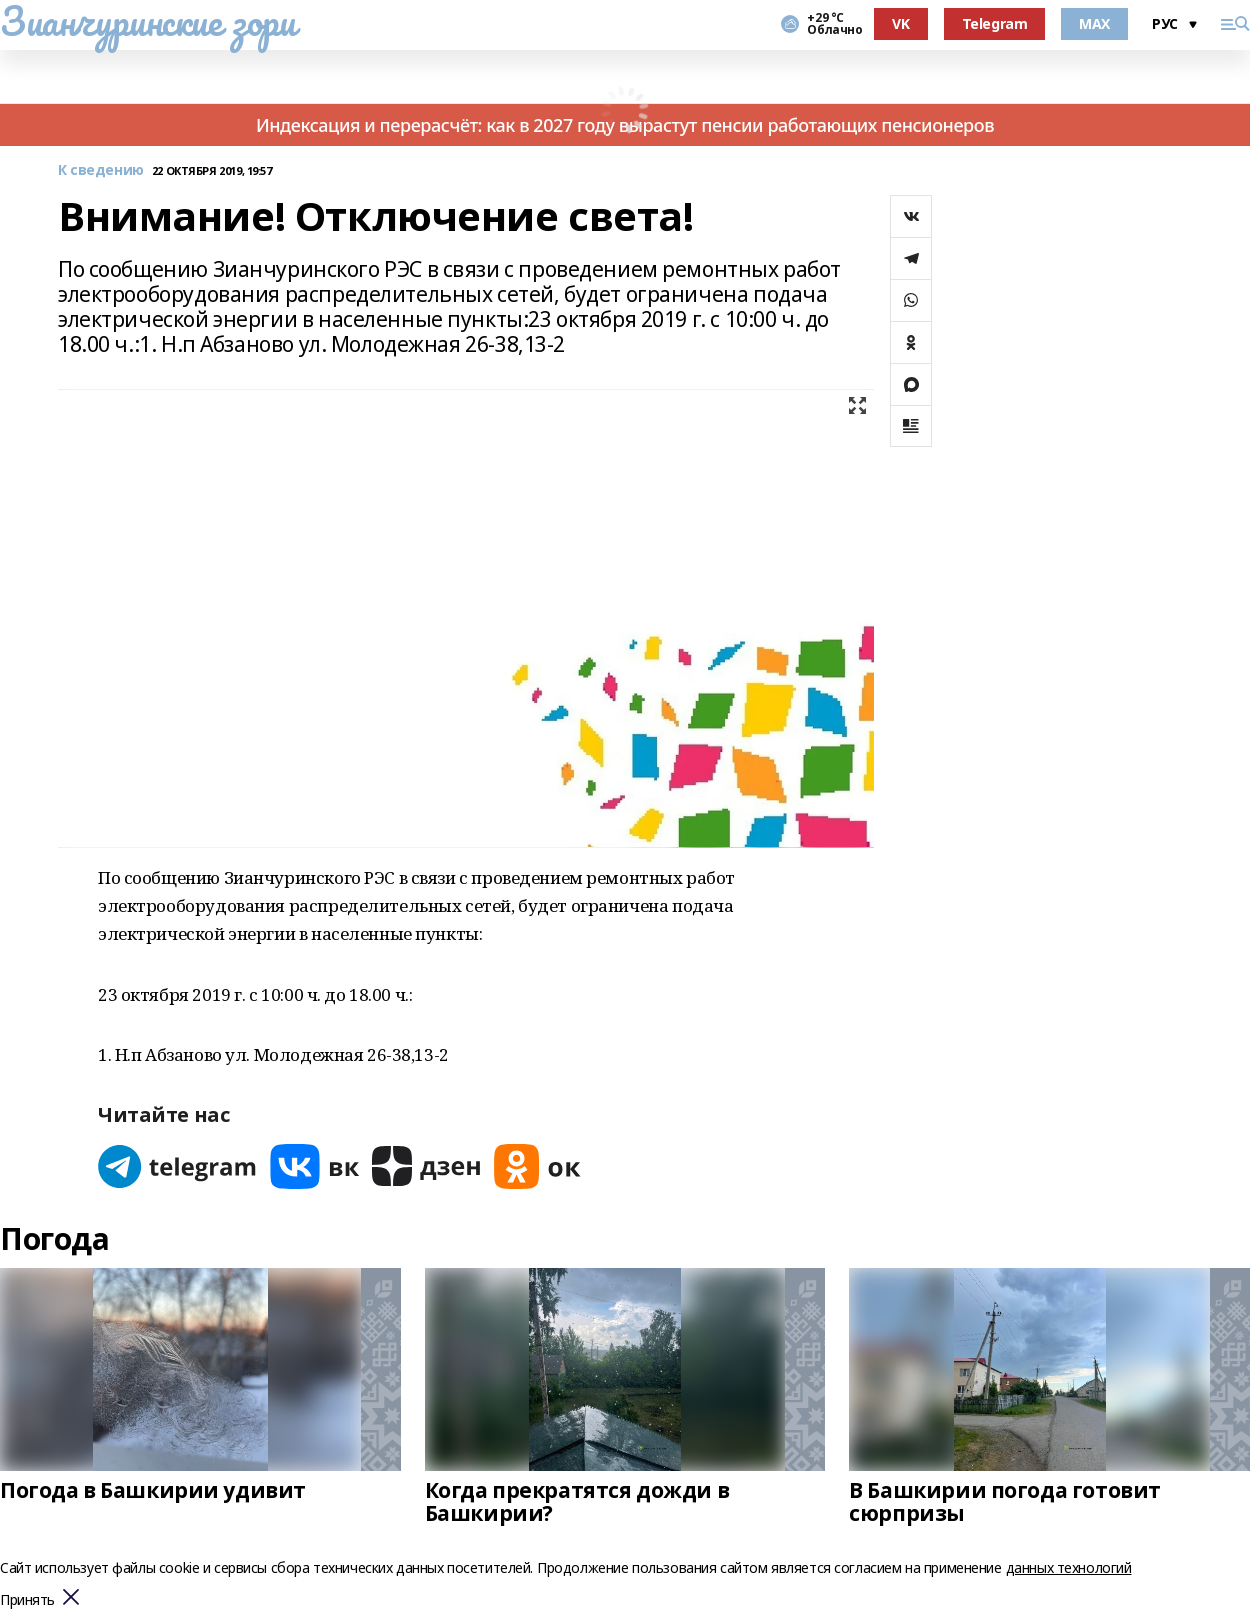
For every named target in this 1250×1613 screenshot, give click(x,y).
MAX (1094, 23)
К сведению (101, 170)
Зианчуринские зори (147, 21)
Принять (27, 1600)
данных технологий (1069, 1567)
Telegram (995, 23)
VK (900, 23)
